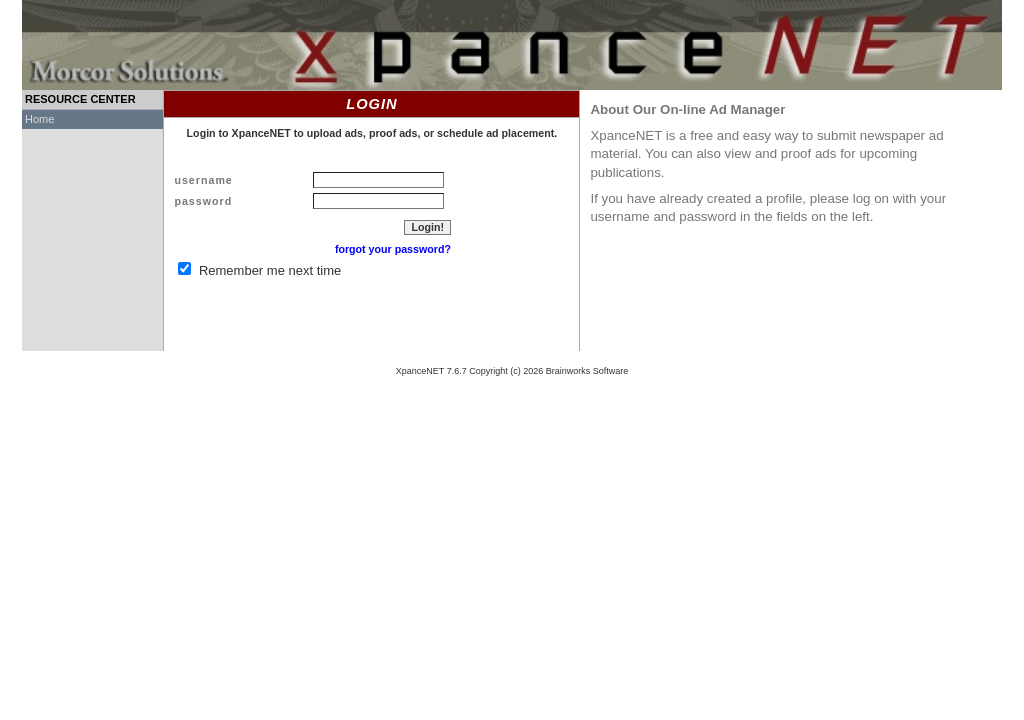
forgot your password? (393, 249)
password (203, 201)
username (203, 180)
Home (39, 119)
